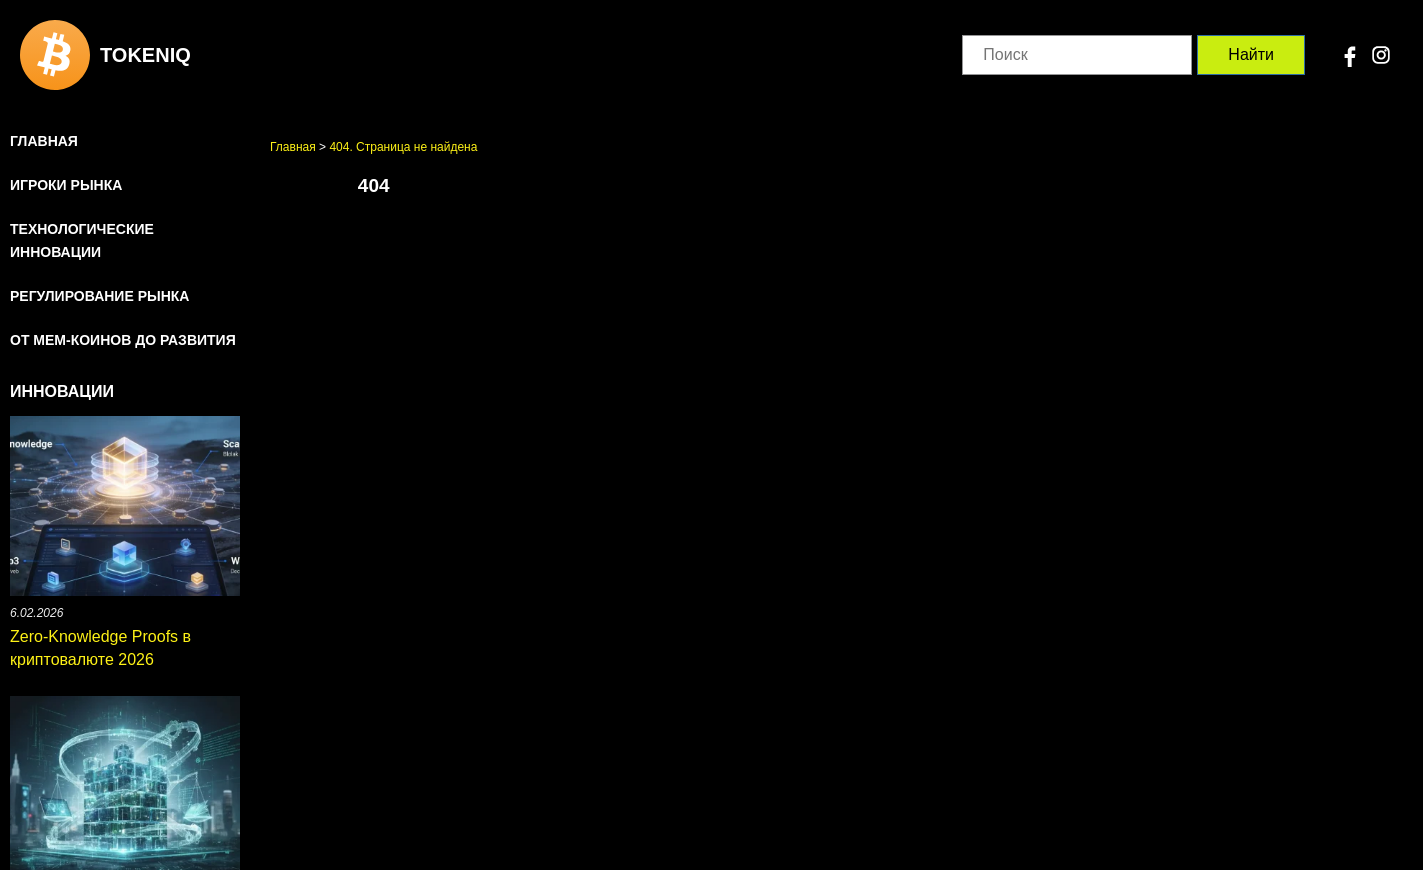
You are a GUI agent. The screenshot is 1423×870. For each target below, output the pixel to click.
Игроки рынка (66, 185)
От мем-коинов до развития (123, 340)
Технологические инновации (82, 240)
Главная (44, 141)
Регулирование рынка (99, 296)
